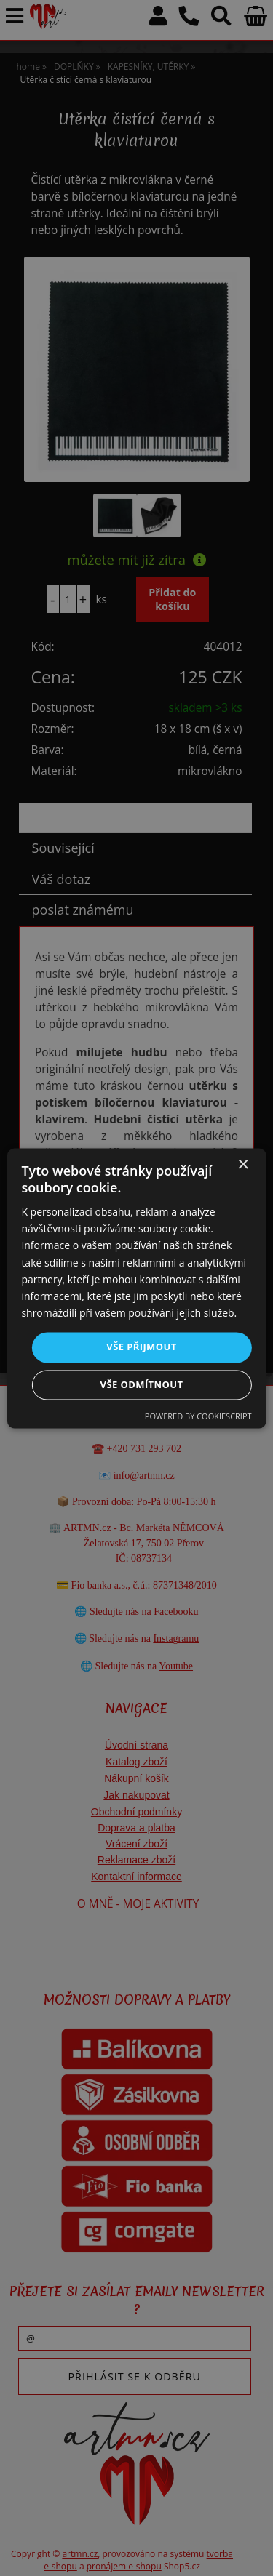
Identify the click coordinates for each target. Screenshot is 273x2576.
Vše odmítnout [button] (141, 1384)
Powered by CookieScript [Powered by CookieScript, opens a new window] (198, 1416)
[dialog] (136, 1288)
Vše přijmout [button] (141, 1346)
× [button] (242, 1165)
